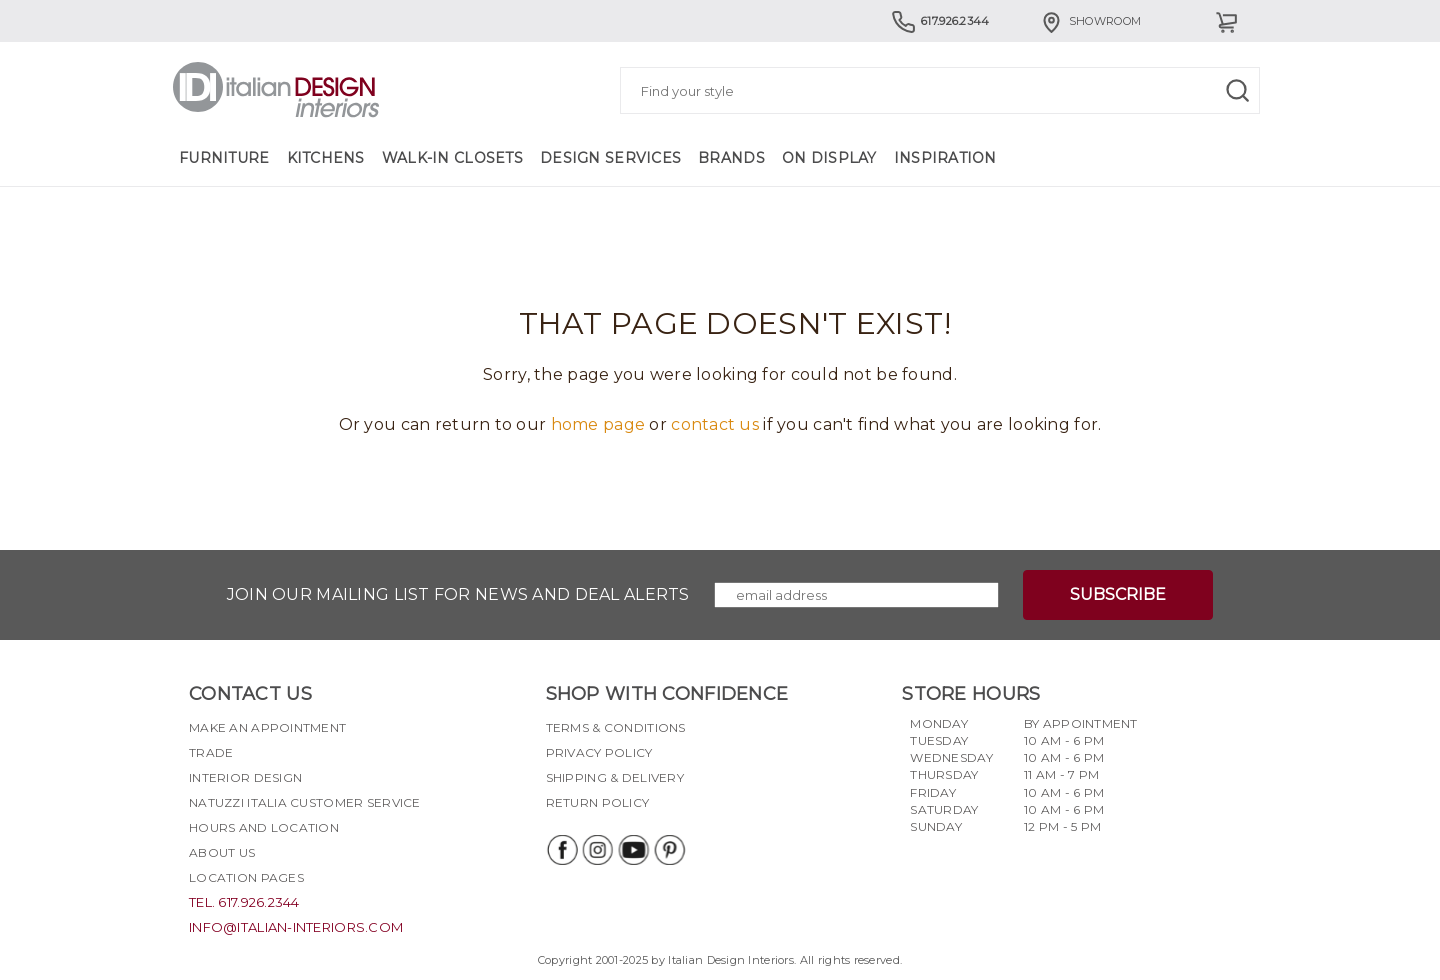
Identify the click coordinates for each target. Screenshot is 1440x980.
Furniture (224, 158)
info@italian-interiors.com (296, 927)
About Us (222, 852)
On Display (829, 158)
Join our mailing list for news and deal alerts (458, 594)
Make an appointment (267, 727)
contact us (715, 424)
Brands (731, 158)
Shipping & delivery (615, 777)
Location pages (246, 877)
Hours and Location (264, 827)
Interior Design (245, 777)
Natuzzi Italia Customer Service (305, 802)
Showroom (1090, 21)
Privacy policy (599, 752)
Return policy (598, 802)
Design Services (610, 158)
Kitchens (326, 158)
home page (598, 424)
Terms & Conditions (616, 727)
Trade (211, 752)
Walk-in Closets (452, 158)
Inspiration (945, 158)
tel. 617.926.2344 (244, 902)
